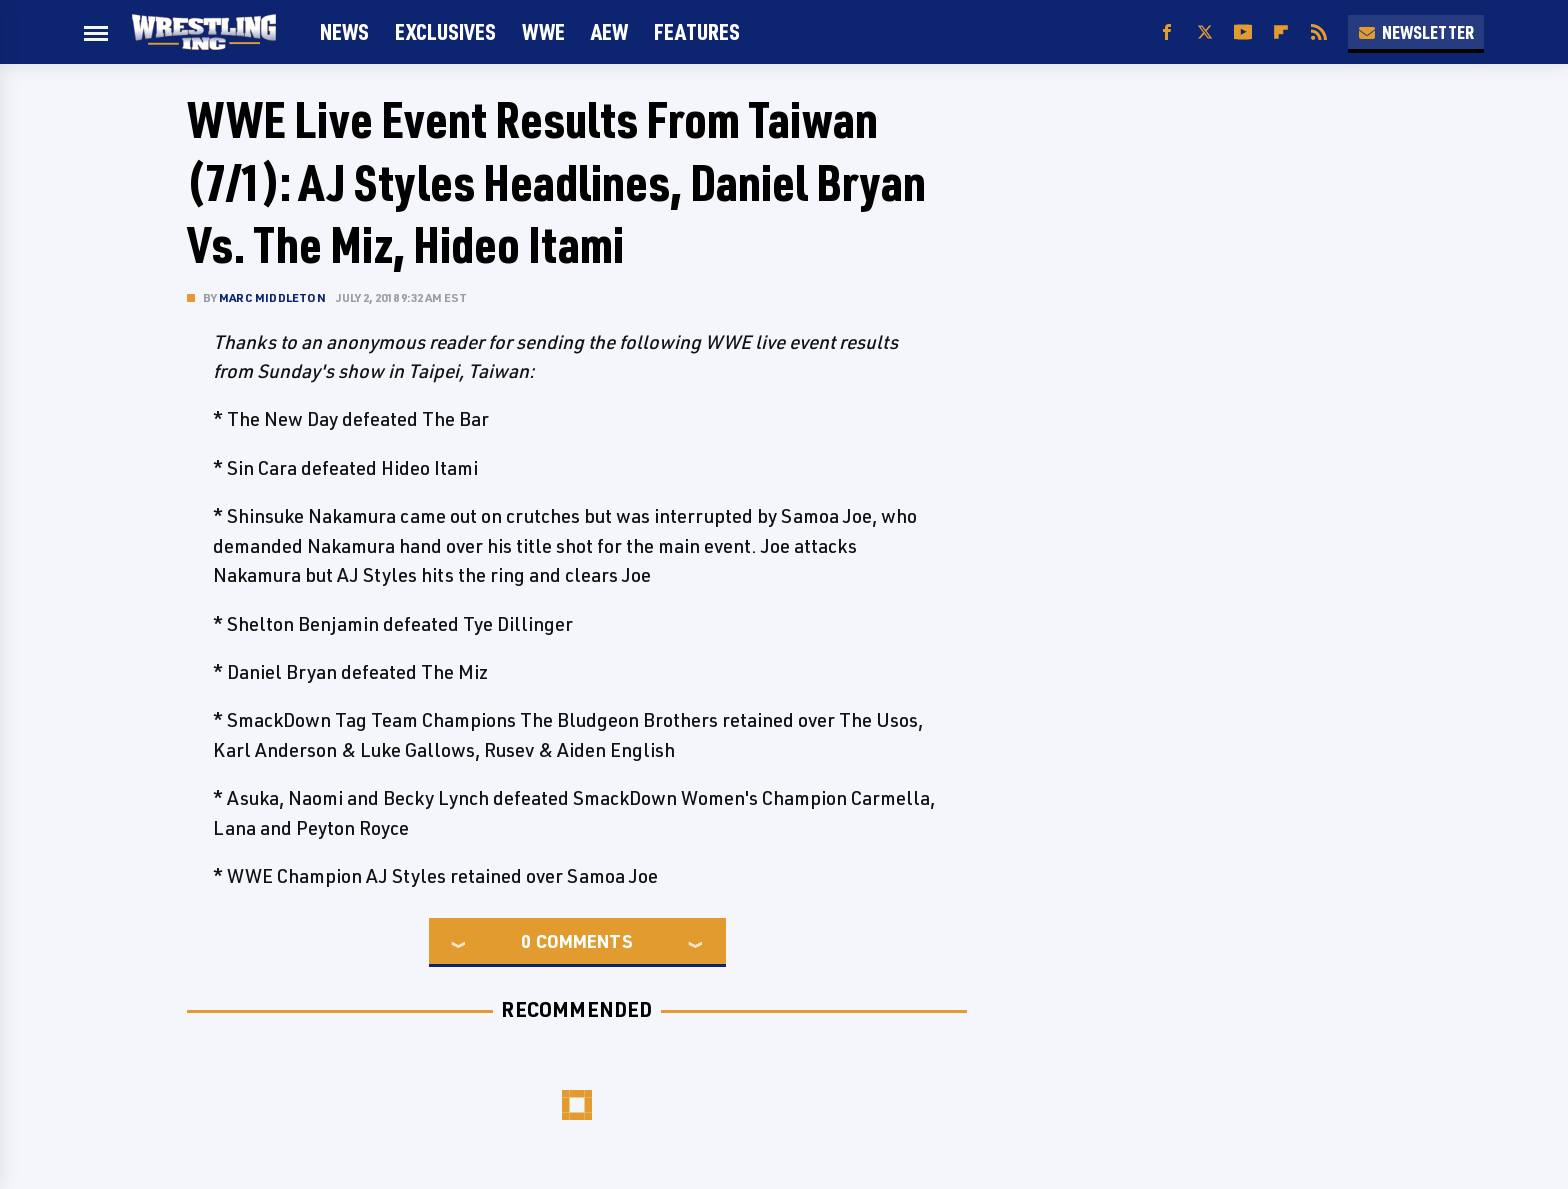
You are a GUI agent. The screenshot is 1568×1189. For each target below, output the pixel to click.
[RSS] (1319, 32)
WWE (543, 31)
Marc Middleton (272, 297)
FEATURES (697, 31)
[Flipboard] (1281, 32)
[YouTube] (1243, 32)
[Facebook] (1167, 32)
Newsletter (1416, 32)
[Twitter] (1205, 32)
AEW (609, 31)
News (344, 31)
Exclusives (445, 31)
